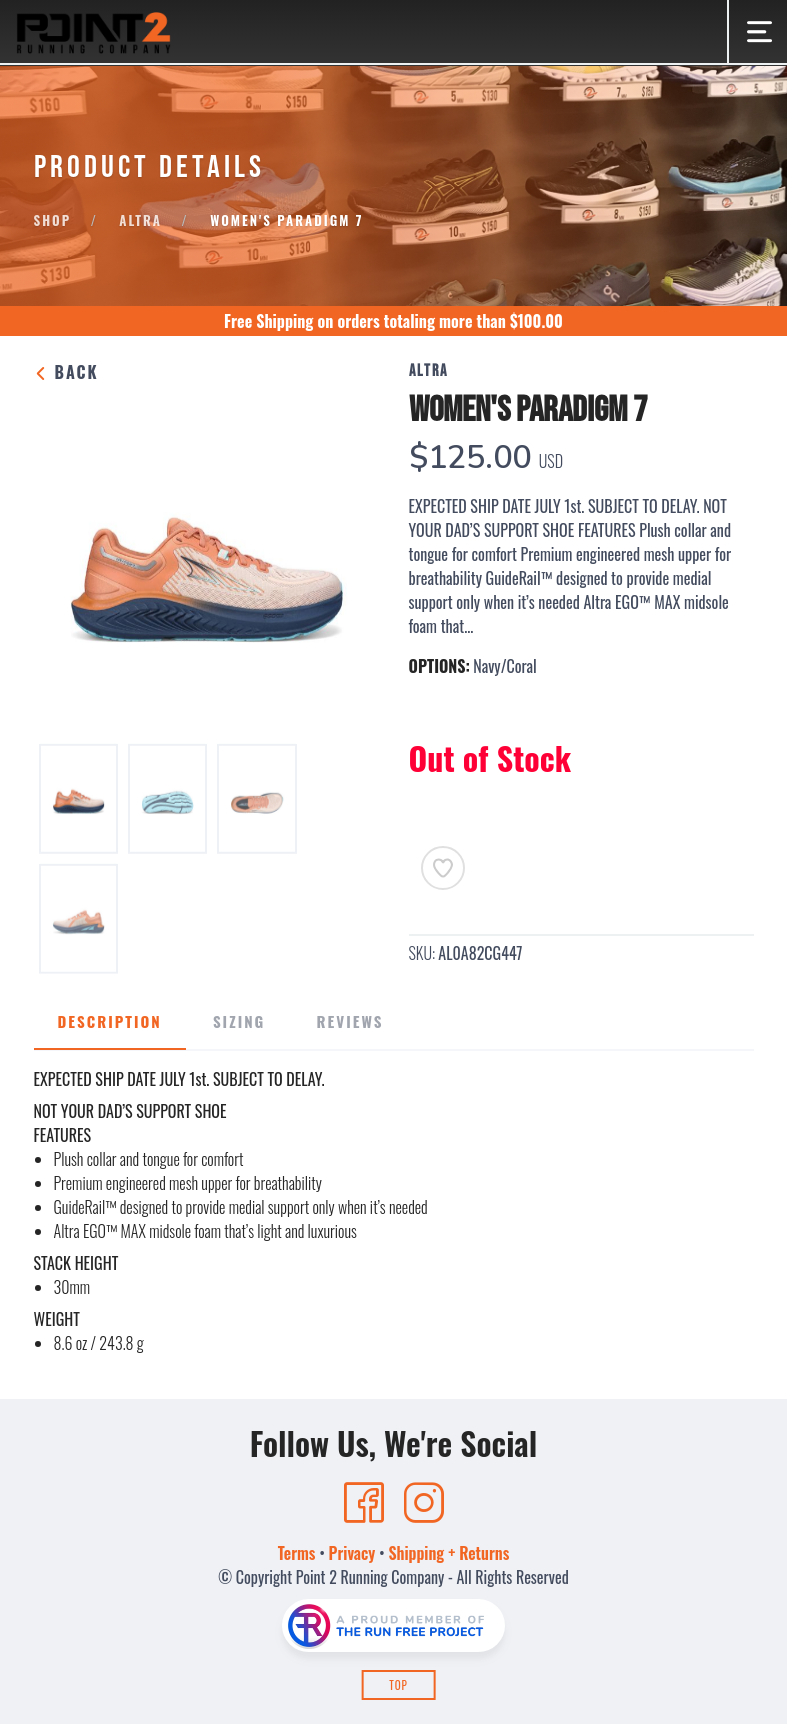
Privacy (352, 1553)
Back (66, 372)
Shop (53, 220)
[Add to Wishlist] (443, 868)
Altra (140, 220)
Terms (297, 1553)
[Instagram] (424, 1503)
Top (398, 1685)
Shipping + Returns (448, 1553)
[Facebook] (364, 1503)
